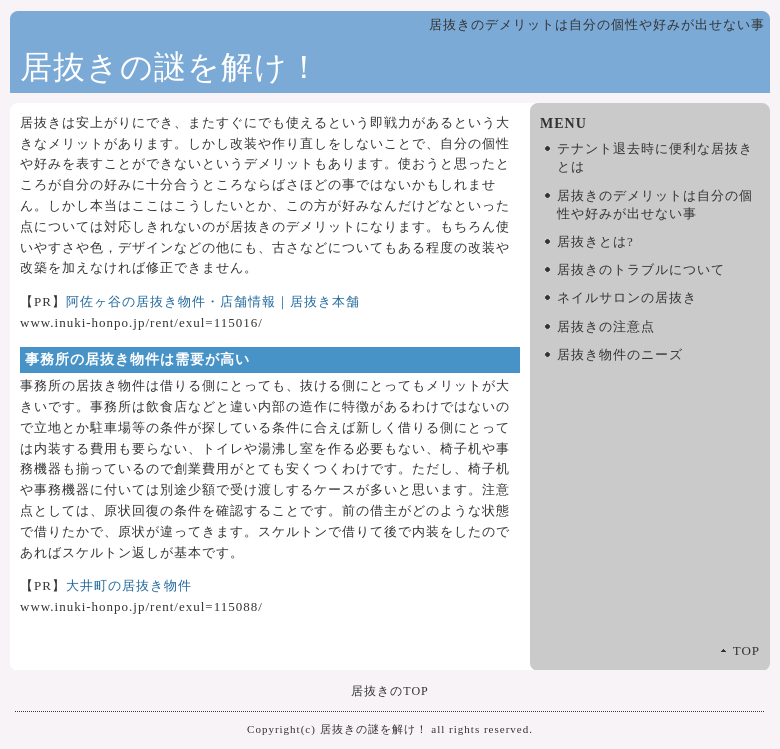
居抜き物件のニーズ (620, 354)
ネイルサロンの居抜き (627, 297)
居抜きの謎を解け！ (170, 67)
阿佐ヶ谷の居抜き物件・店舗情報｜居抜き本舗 (213, 301)
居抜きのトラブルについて (641, 269)
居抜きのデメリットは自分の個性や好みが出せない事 (655, 204)
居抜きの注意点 (606, 326)
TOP (746, 650)
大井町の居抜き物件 (129, 585)
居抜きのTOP (389, 691)
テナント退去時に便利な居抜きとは (655, 157)
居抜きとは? (595, 241)
